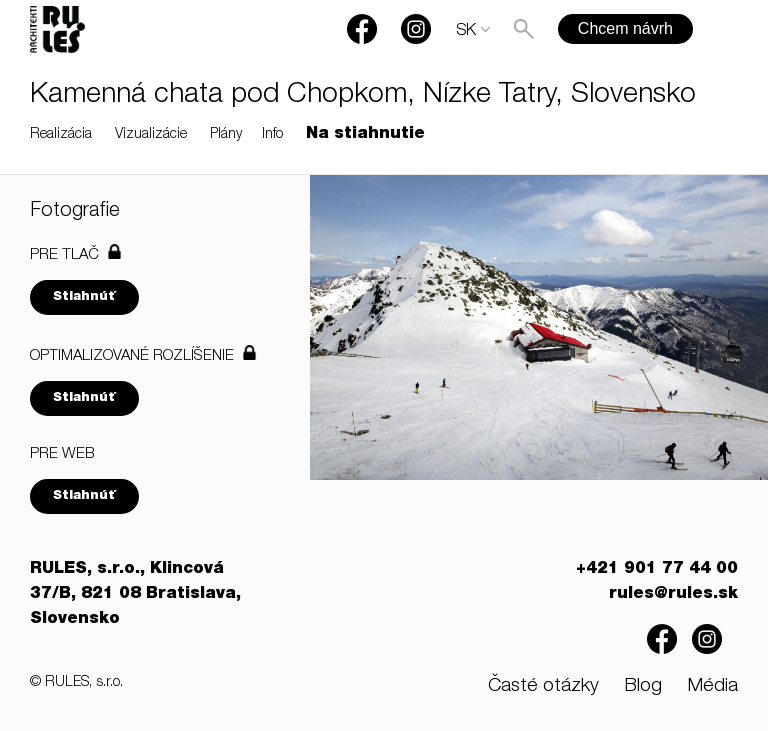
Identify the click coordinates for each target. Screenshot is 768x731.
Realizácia (61, 135)
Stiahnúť (84, 297)
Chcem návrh (625, 28)
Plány (226, 135)
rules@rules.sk (673, 595)
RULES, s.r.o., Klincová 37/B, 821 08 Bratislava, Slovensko (135, 595)
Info (272, 135)
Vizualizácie (151, 135)
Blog (643, 686)
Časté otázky (543, 686)
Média (712, 686)
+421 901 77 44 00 (657, 570)
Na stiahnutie (365, 135)
